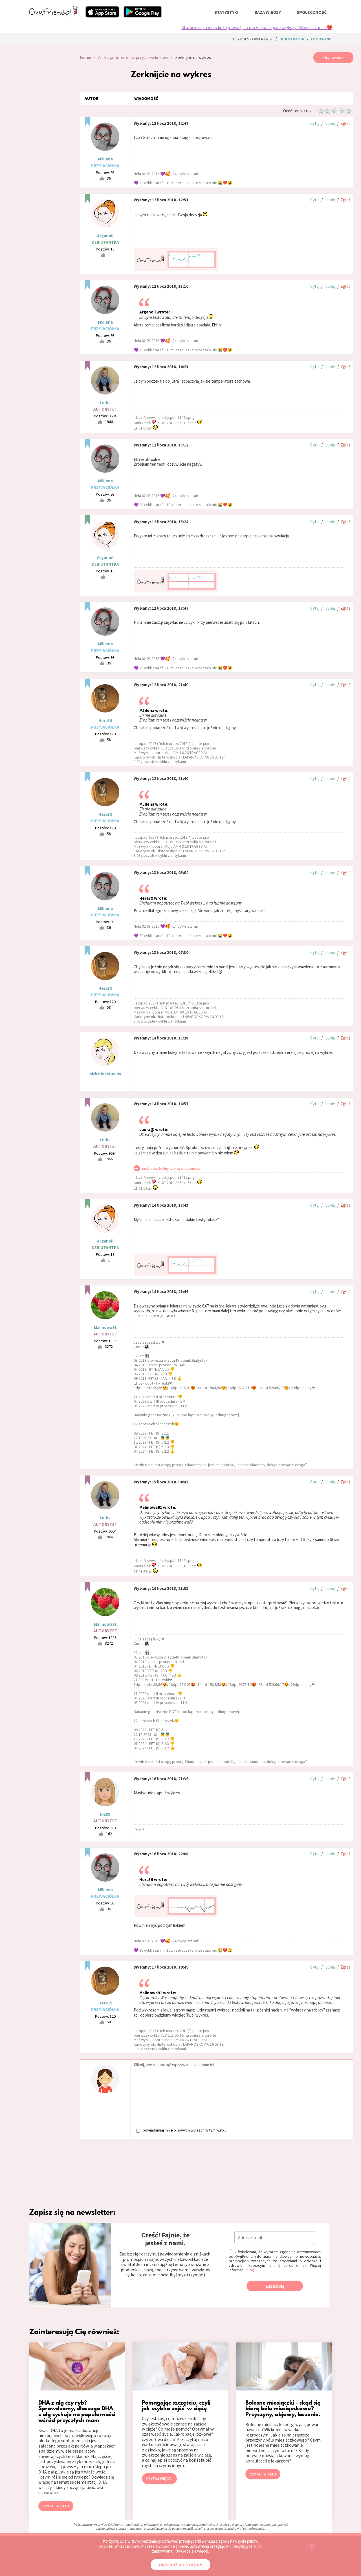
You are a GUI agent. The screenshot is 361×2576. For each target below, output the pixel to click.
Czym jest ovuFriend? (252, 39)
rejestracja (291, 39)
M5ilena (105, 158)
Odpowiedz (333, 57)
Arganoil (105, 235)
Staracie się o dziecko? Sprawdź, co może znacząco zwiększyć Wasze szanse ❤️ (257, 27)
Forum (85, 57)
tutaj (250, 2269)
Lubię (330, 123)
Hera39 (105, 720)
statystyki (226, 12)
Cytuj (315, 123)
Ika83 (105, 1814)
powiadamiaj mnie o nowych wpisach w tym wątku (181, 2130)
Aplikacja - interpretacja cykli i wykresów (133, 57)
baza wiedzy (267, 12)
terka (105, 402)
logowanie (321, 39)
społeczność (312, 12)
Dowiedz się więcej (191, 2551)
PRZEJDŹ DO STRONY (180, 2565)
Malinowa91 (105, 1327)
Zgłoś (345, 123)
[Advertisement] (50, 127)
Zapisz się (274, 2286)
